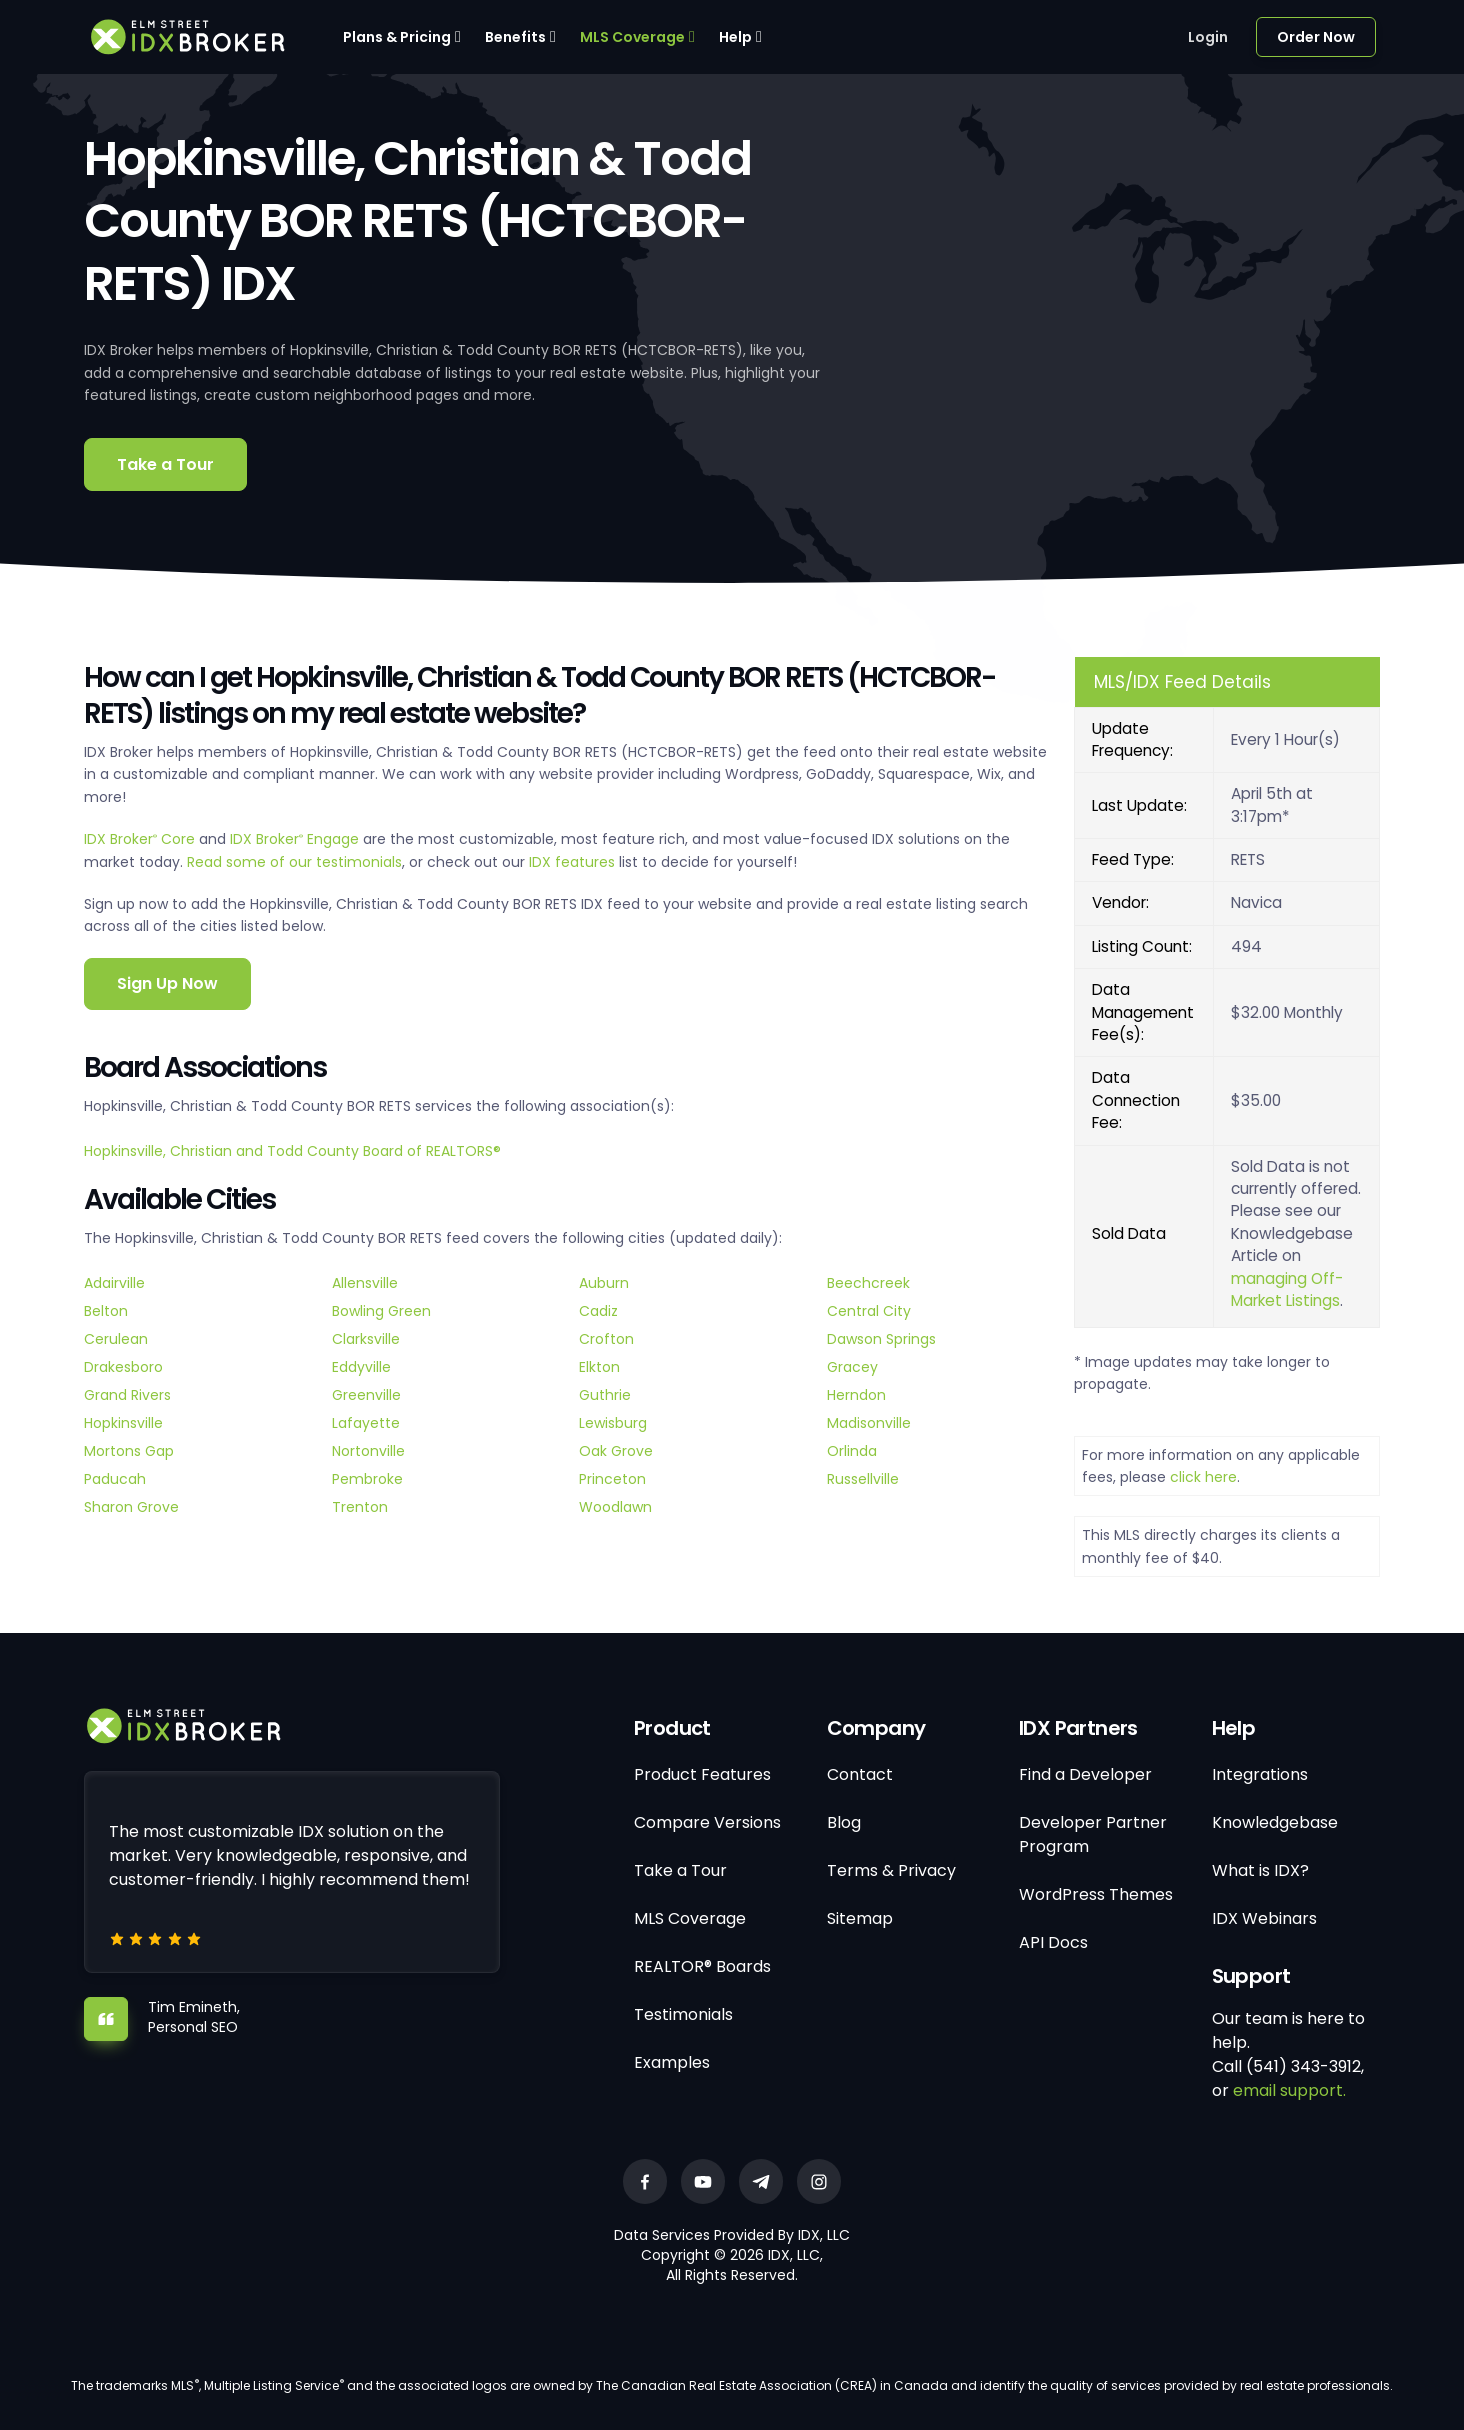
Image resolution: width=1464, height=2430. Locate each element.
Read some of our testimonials (294, 862)
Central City (869, 1311)
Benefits (515, 37)
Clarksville (366, 1339)
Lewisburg (613, 1423)
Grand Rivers (127, 1395)
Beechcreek (868, 1283)
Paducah (115, 1479)
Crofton (606, 1339)
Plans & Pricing (397, 37)
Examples (672, 2062)
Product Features (702, 1774)
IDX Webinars (1264, 1918)
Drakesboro (123, 1367)
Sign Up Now (167, 983)
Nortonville (368, 1451)
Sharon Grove (131, 1507)
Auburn (604, 1283)
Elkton (599, 1367)
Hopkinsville (123, 1423)
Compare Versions (707, 1822)
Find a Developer (1085, 1774)
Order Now (1316, 37)
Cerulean (116, 1339)
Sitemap (860, 1918)
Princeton (612, 1479)
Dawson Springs (881, 1339)
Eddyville (361, 1367)
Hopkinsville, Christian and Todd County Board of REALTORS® (292, 1151)
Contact (860, 1774)
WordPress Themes (1096, 1894)
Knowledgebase (1275, 1822)
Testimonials (683, 2014)
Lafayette (366, 1423)
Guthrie (605, 1395)
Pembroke (367, 1479)
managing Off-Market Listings (1287, 1289)
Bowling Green (381, 1311)
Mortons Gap (129, 1451)
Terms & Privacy (891, 1870)
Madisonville (869, 1423)
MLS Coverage (632, 37)
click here (1203, 1477)
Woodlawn (615, 1507)
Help (735, 37)
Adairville (114, 1283)
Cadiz (598, 1311)
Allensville (365, 1283)
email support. (1289, 2090)
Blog (844, 1822)
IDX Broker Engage (296, 839)
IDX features (572, 862)
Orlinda (852, 1451)
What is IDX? (1260, 1870)
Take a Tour (165, 464)
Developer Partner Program (1093, 1834)
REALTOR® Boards (702, 1966)
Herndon (856, 1395)
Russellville (863, 1479)
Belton (106, 1311)
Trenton (360, 1507)
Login (1208, 37)
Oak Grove (616, 1451)
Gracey (852, 1367)
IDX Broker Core (141, 839)
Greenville (366, 1395)
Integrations (1260, 1774)
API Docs (1053, 1942)
